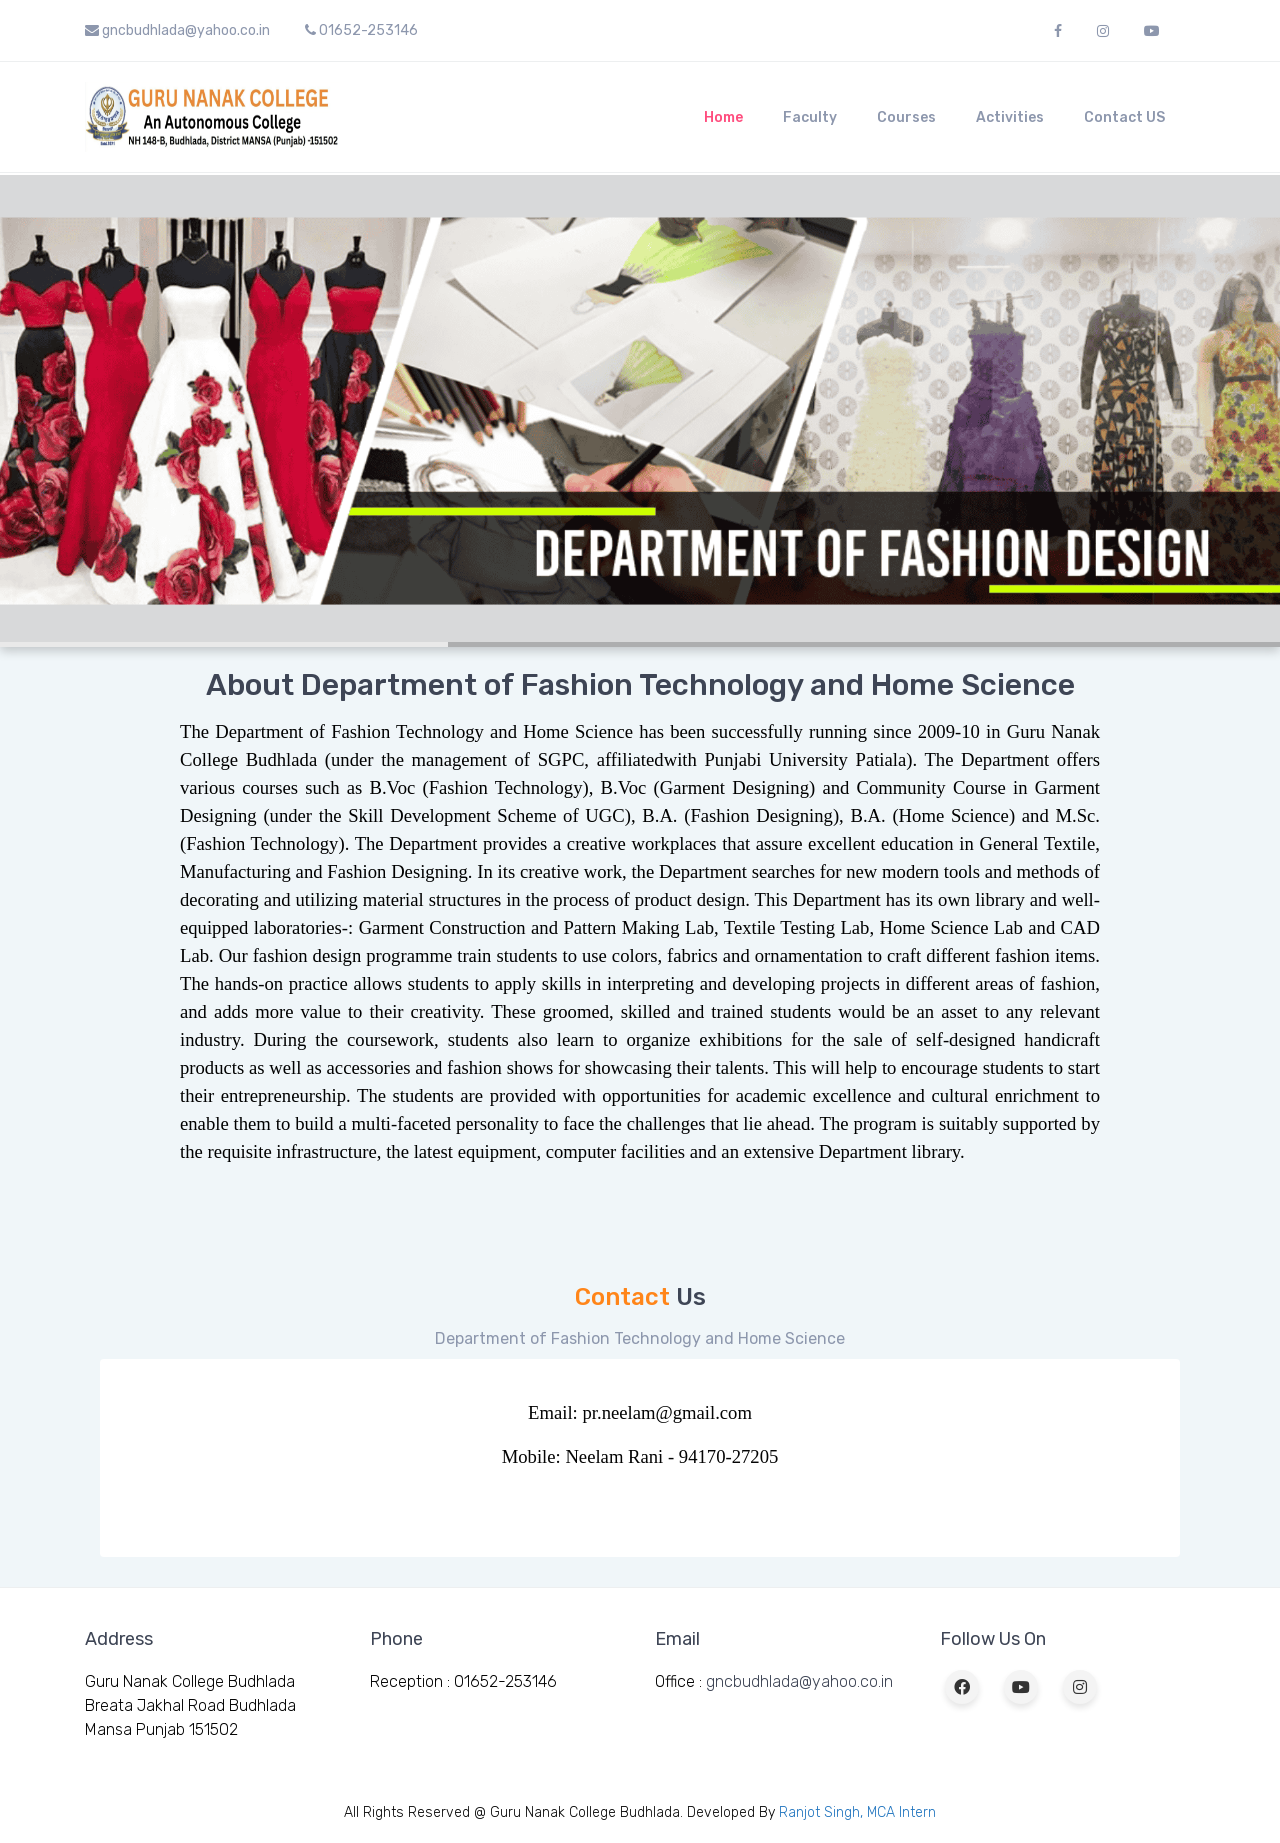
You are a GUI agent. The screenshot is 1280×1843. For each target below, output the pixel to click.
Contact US (1124, 117)
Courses (906, 117)
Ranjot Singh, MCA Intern (857, 1812)
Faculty (810, 117)
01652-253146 (361, 30)
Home (723, 117)
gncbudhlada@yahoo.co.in (177, 30)
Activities (1010, 117)
